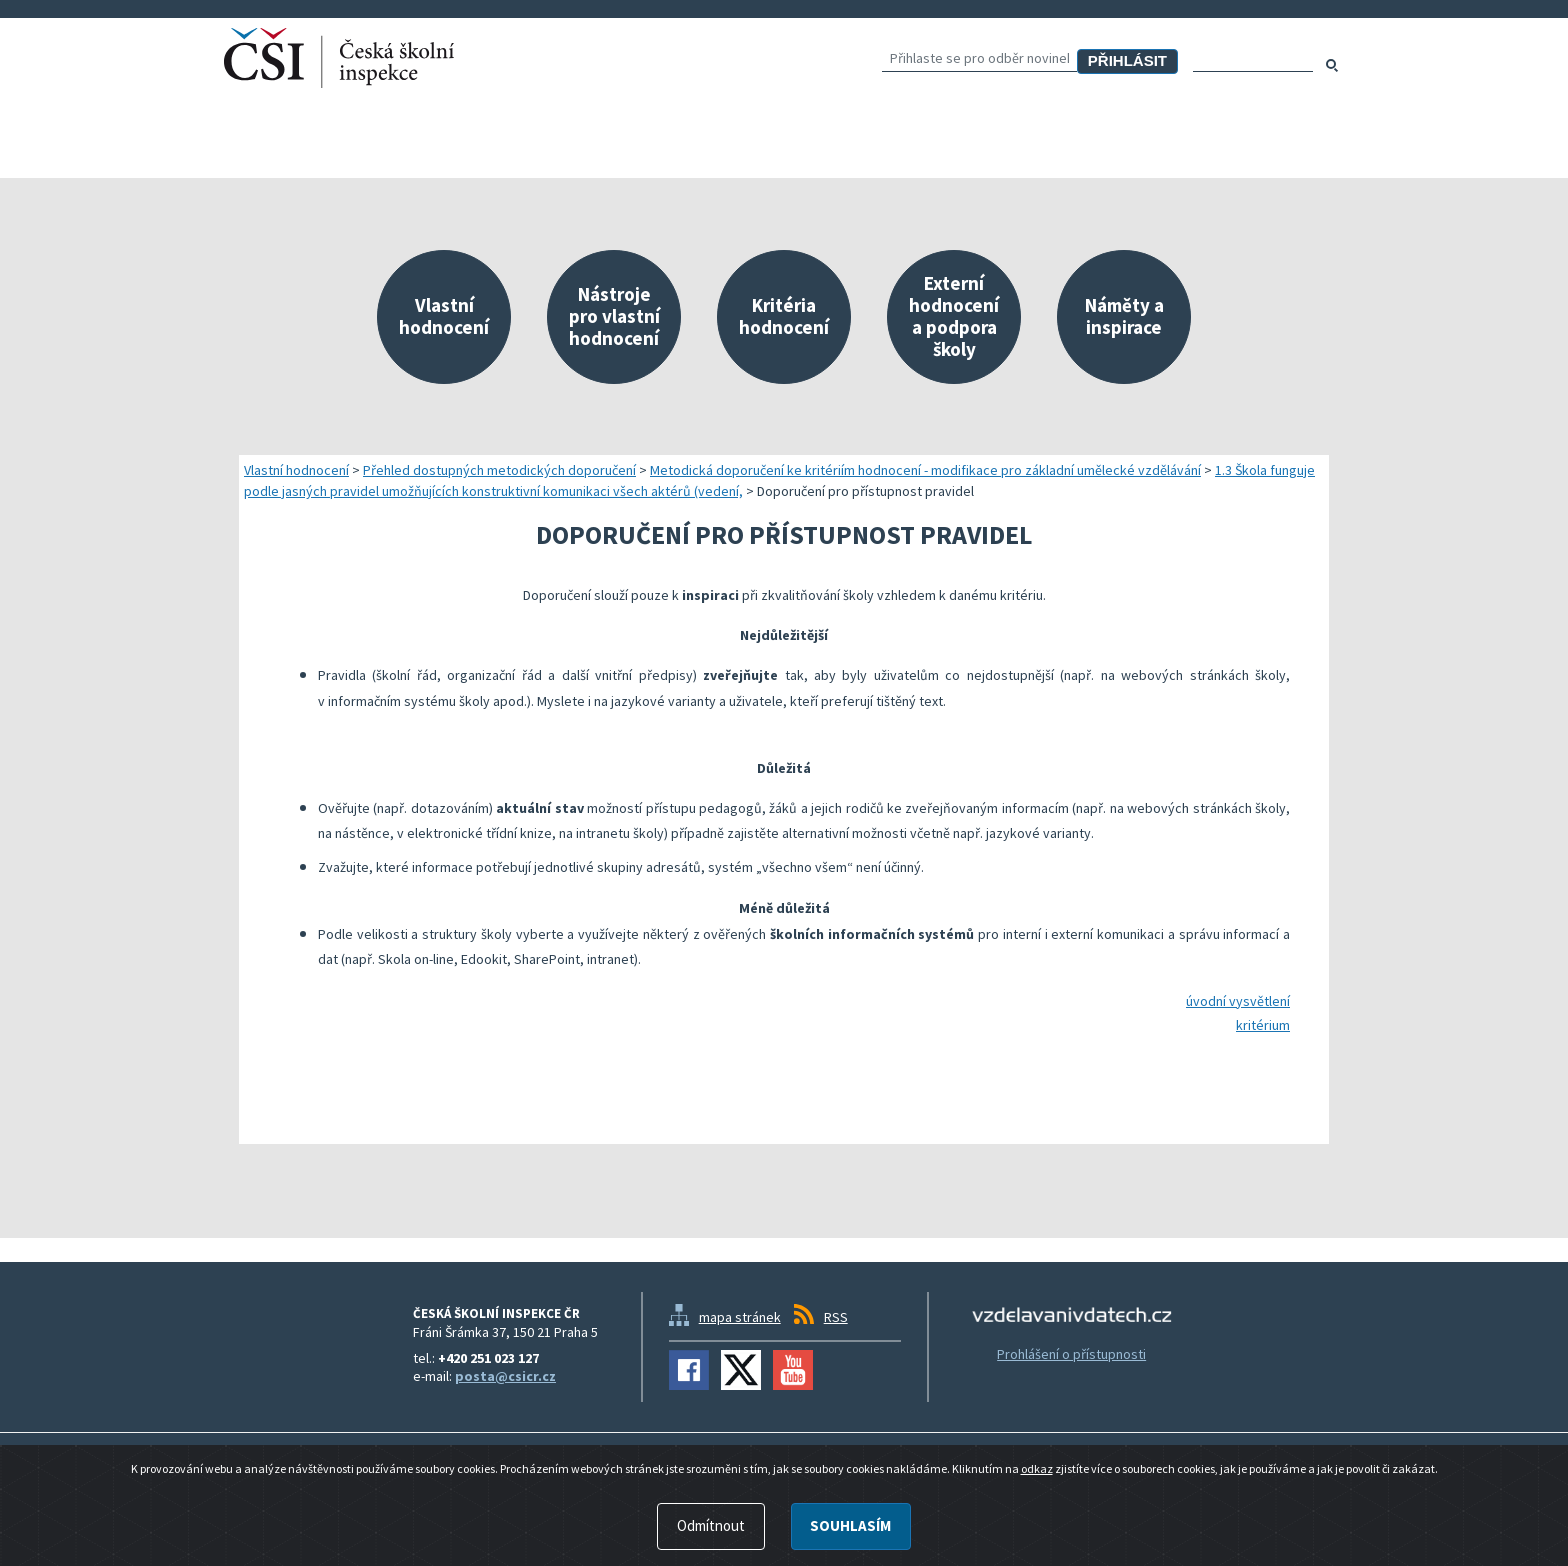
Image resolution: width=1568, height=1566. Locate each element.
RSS (836, 1317)
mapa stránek (740, 1317)
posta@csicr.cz (505, 1376)
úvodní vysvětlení (1238, 1001)
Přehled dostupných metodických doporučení (499, 470)
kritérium (1263, 1025)
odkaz (1037, 1541)
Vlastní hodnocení (296, 470)
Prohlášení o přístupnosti (1071, 1354)
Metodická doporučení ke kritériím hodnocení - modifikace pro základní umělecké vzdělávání (925, 470)
